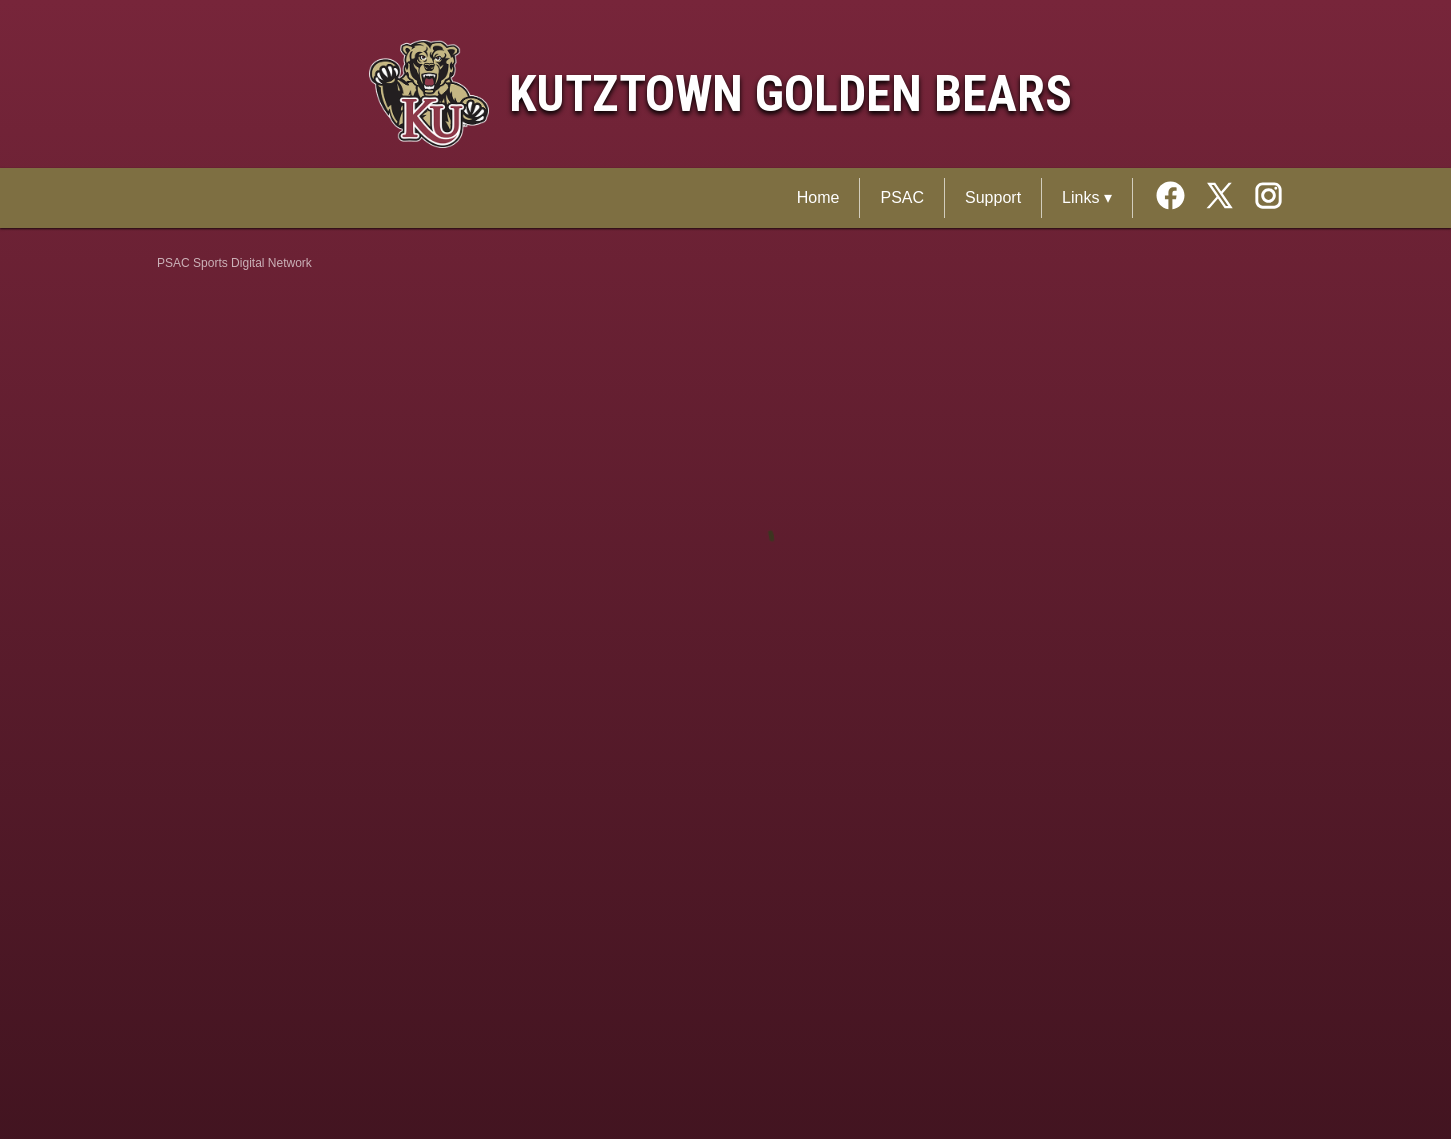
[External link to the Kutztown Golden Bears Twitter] (1226, 197)
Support (993, 197)
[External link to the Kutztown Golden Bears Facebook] (1177, 197)
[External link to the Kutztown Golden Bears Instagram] (1268, 197)
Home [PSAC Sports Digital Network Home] (818, 197)
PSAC (902, 197)
